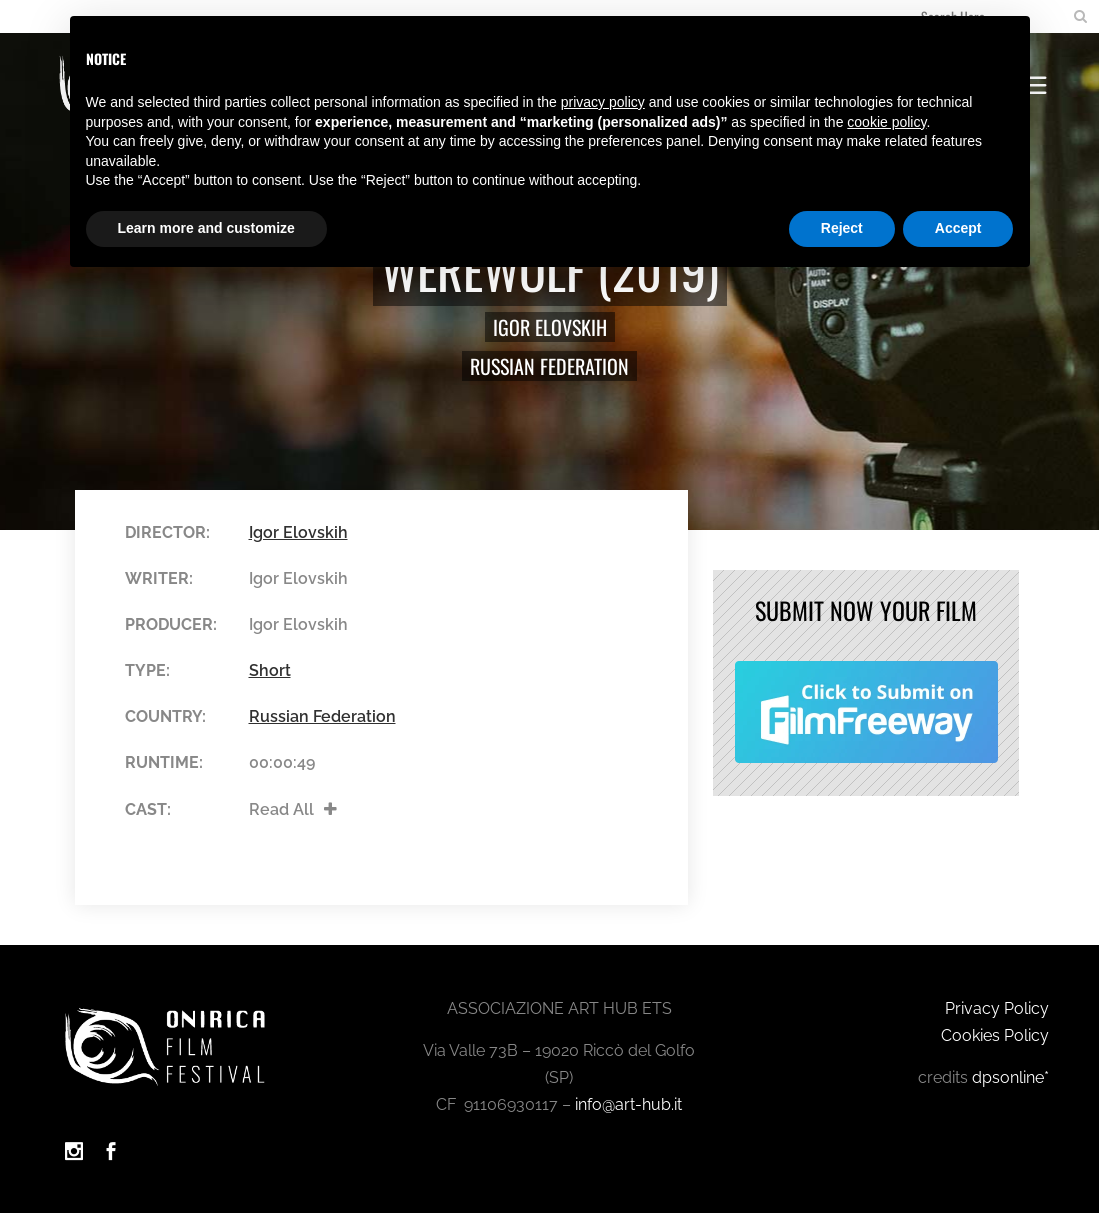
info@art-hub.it (628, 1104)
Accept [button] (958, 228)
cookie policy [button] (886, 122)
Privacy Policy (997, 1008)
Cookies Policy (995, 1035)
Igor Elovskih (550, 327)
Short (270, 670)
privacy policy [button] (603, 102)
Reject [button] (842, 228)
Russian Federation (549, 366)
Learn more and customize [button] (206, 228)
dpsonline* (1010, 1077)
